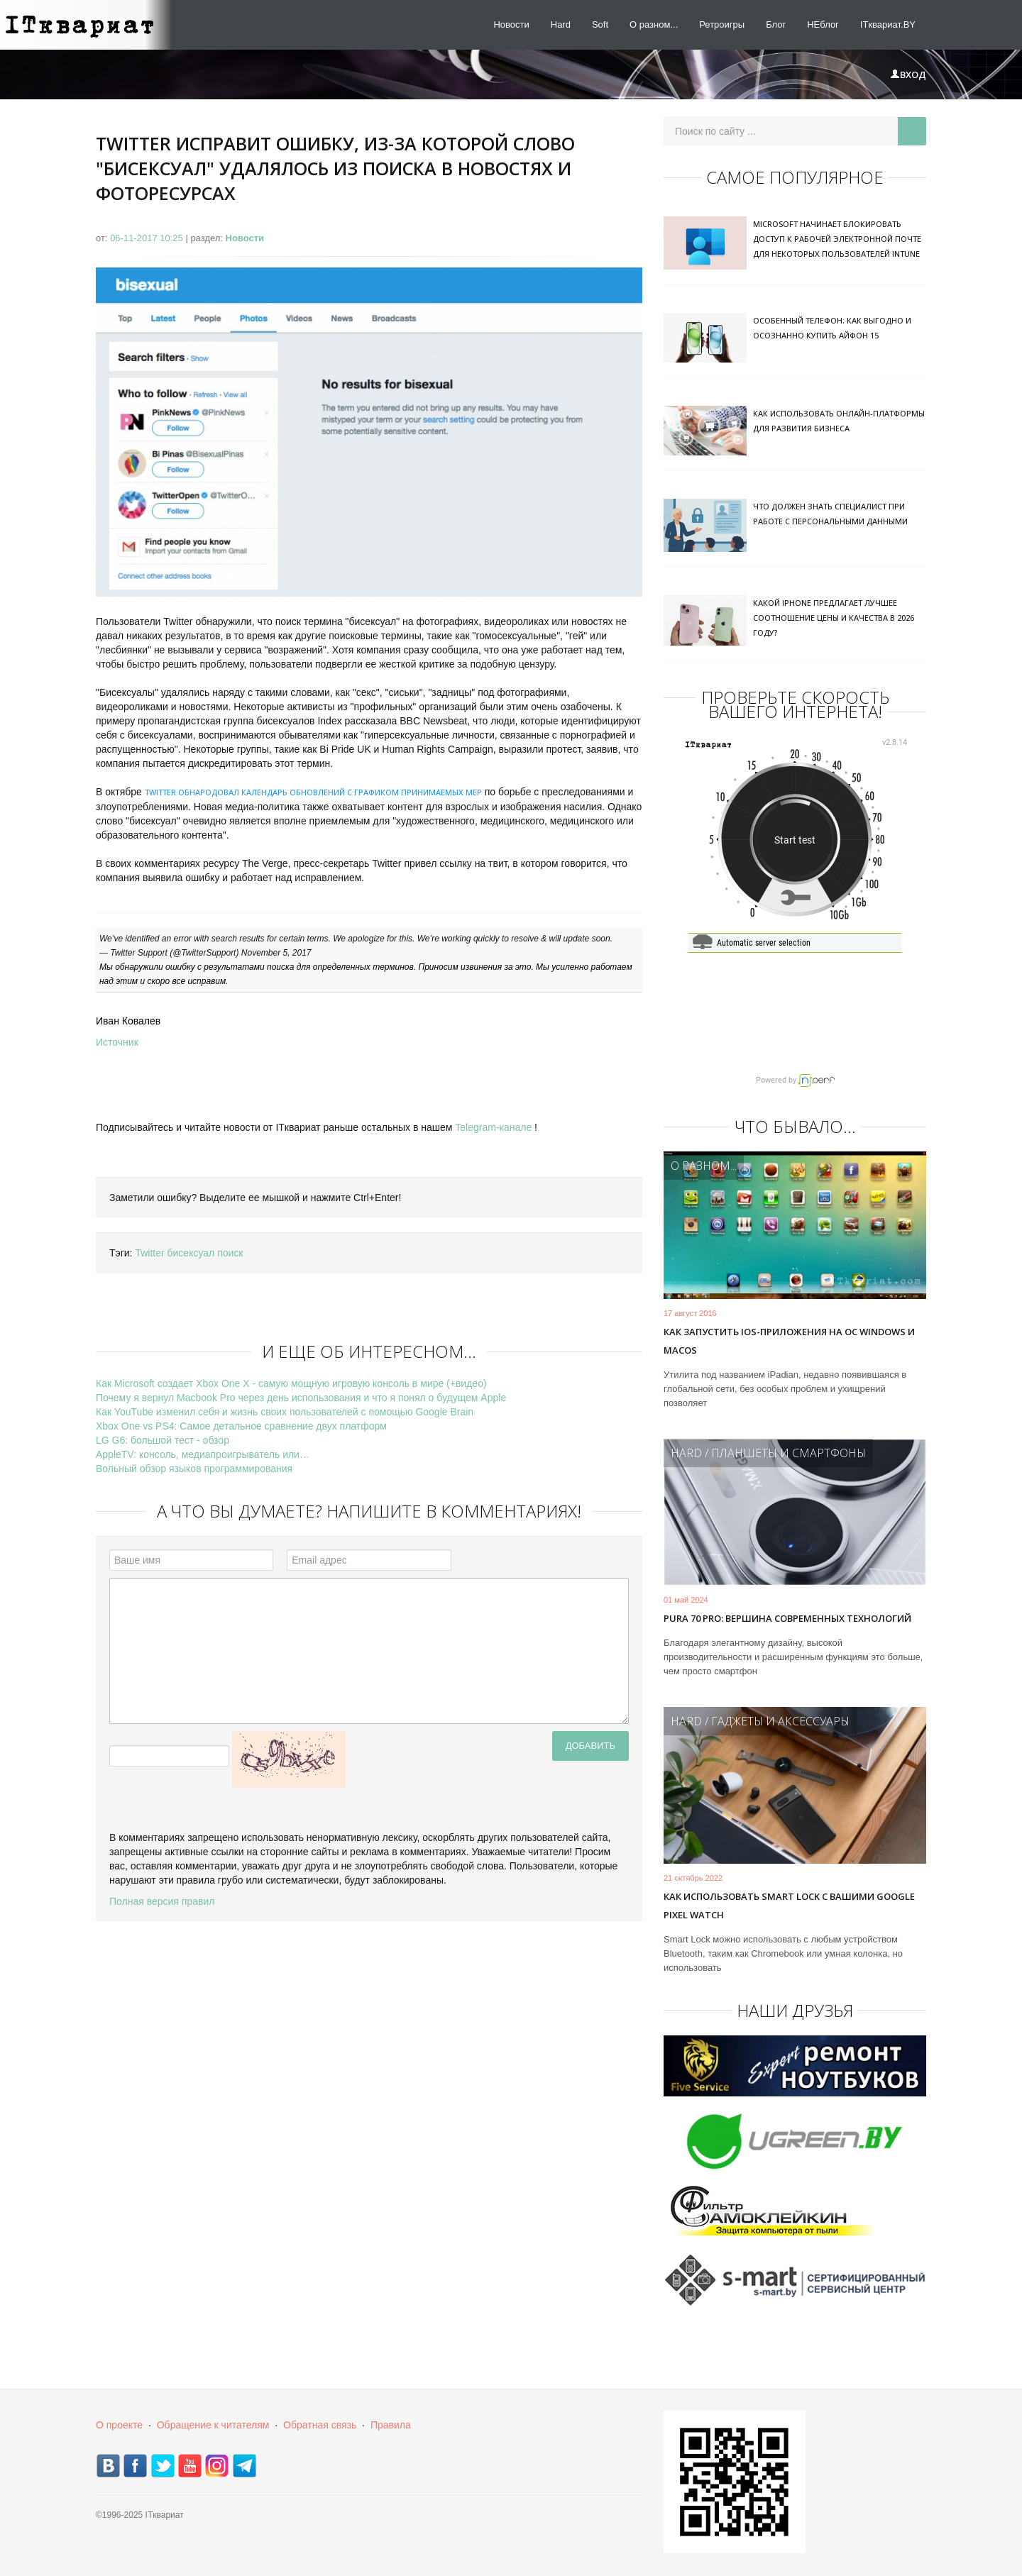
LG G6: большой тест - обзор (162, 1440)
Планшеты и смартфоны (788, 1453)
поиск (230, 1253)
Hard (561, 24)
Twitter (149, 1253)
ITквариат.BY (888, 24)
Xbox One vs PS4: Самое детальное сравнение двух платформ (241, 1426)
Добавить (590, 1745)
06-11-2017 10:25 (147, 238)
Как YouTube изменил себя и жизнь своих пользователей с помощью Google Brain (284, 1411)
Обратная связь (319, 2425)
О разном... (654, 24)
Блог (776, 24)
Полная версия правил (161, 1901)
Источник (117, 1042)
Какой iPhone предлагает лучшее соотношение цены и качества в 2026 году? (833, 617)
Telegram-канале (493, 1127)
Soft (600, 24)
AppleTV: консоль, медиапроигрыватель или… (202, 1454)
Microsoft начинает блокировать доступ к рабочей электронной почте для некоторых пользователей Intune (837, 239)
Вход (908, 74)
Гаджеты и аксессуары (780, 1721)
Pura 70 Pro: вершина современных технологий (787, 1618)
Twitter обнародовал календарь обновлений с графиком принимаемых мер (313, 792)
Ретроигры (721, 24)
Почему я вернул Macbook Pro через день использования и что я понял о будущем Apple (301, 1397)
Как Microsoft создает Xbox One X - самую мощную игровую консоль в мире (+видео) (291, 1383)
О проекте (119, 2425)
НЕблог (823, 24)
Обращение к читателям (213, 2425)
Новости (511, 24)
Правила (390, 2425)
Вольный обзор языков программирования (194, 1468)
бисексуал (191, 1253)
